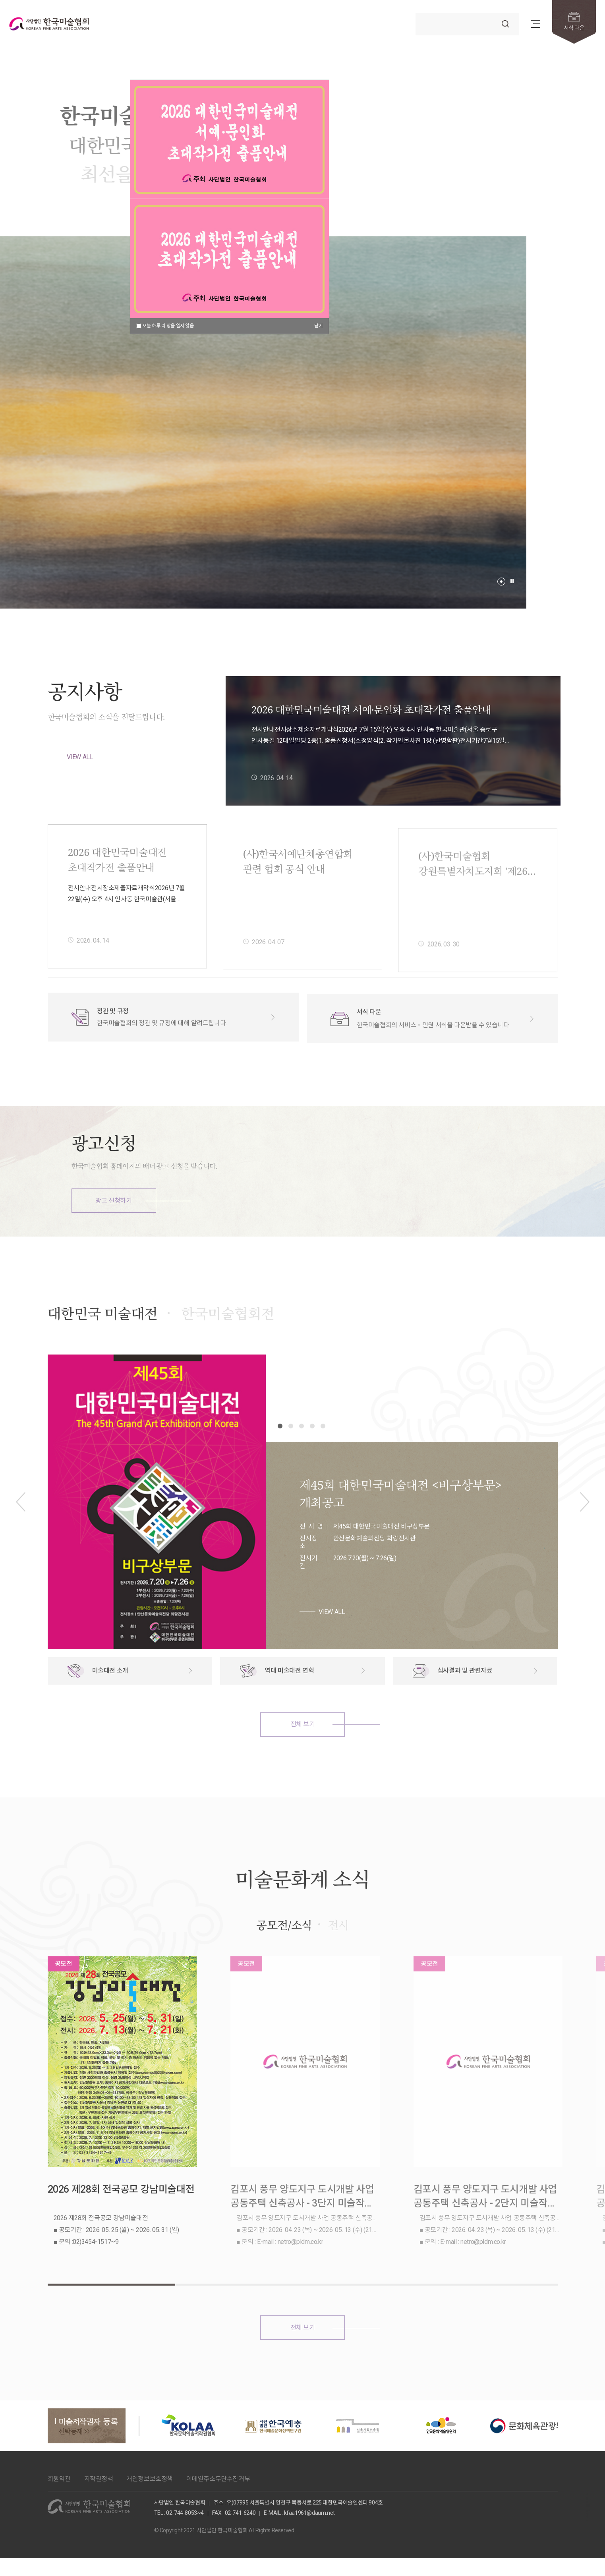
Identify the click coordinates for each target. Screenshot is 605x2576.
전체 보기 (302, 1760)
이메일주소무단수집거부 (218, 2476)
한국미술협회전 (227, 1350)
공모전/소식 (284, 1961)
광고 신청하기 (113, 1200)
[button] (501, 581)
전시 (338, 1961)
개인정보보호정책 (149, 2476)
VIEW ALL (80, 757)
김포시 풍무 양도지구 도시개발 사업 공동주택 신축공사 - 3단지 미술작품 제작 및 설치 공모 (300, 2231)
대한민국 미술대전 (103, 1350)
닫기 (318, 326)
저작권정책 (98, 2476)
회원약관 (59, 2476)
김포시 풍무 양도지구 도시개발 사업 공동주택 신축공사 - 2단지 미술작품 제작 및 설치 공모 (481, 2231)
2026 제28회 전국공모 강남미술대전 (121, 2223)
